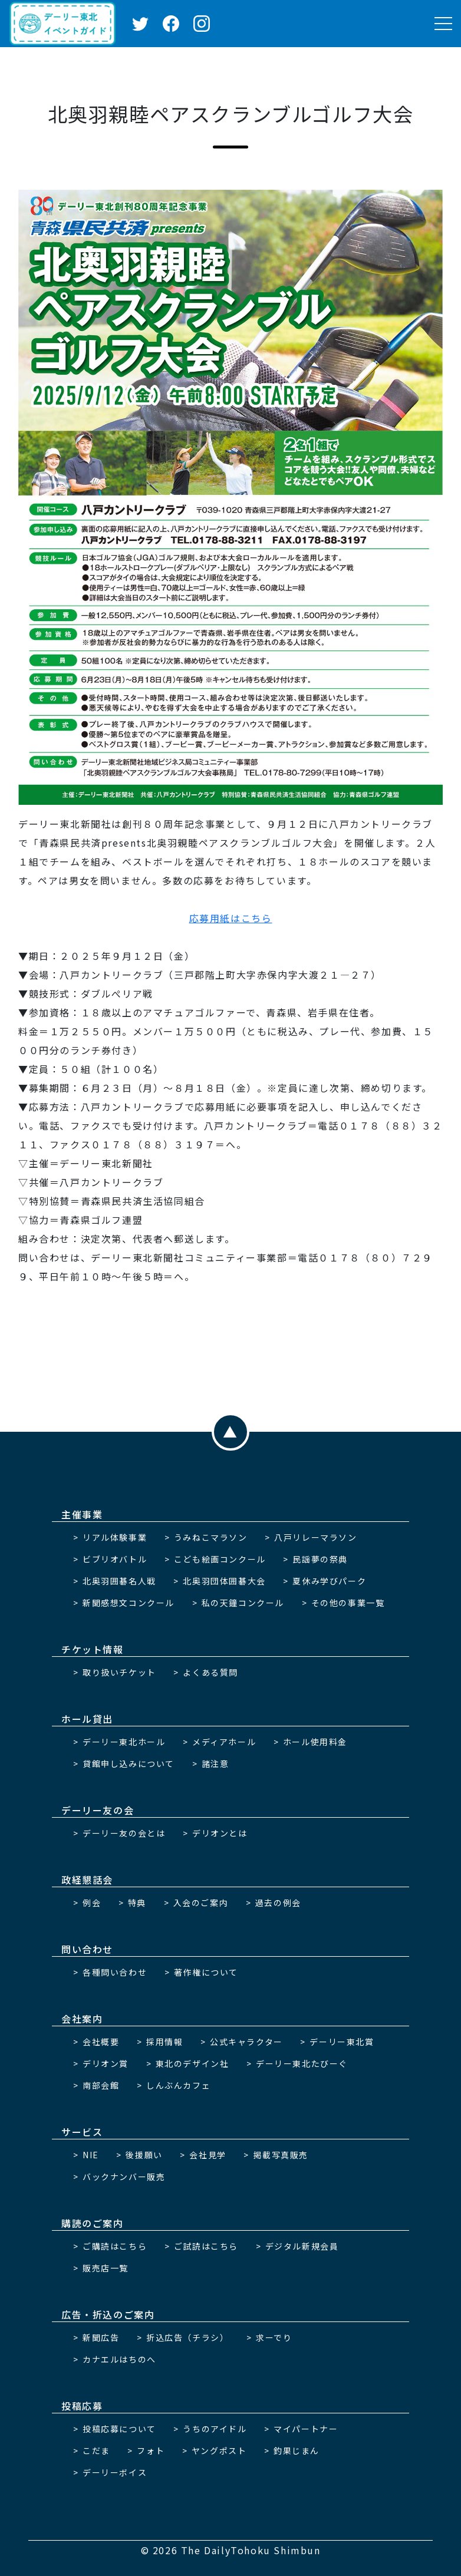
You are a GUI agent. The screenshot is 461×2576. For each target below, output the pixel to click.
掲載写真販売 (280, 2155)
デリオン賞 (106, 2063)
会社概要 (101, 2041)
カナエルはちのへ (119, 2359)
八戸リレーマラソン (315, 1537)
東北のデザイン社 (192, 2063)
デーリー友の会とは (124, 1833)
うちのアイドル (214, 2429)
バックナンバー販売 (124, 2176)
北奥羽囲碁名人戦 (119, 1581)
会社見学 (207, 2155)
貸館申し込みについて (128, 1763)
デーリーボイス (115, 2472)
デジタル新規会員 (302, 2246)
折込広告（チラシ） (187, 2337)
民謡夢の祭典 (320, 1559)
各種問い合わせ (115, 1972)
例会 (92, 1902)
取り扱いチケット (119, 1672)
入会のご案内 (201, 1902)
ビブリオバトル (115, 1559)
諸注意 (215, 1763)
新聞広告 (101, 2337)
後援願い (144, 2155)
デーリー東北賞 (341, 2041)
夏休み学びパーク (329, 1581)
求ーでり (274, 2337)
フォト (150, 2450)
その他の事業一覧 (348, 1603)
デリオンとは (220, 1833)
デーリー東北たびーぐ (302, 2063)
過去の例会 (278, 1902)
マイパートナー (306, 2429)
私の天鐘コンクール (243, 1603)
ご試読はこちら (206, 2246)
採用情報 (164, 2041)
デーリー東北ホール (124, 1742)
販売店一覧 (106, 2268)
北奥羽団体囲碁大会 (224, 1581)
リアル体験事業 (115, 1537)
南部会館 (101, 2085)
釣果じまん (297, 2450)
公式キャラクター (246, 2041)
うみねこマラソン (211, 1537)
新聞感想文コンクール (128, 1603)
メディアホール (224, 1742)
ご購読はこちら (115, 2246)
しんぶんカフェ (178, 2085)
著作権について (206, 1972)
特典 (137, 1902)
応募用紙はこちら (230, 918)
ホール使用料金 (315, 1742)
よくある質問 (210, 1672)
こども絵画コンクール (220, 1559)
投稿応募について (119, 2429)
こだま (96, 2450)
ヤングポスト (219, 2450)
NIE (91, 2155)
